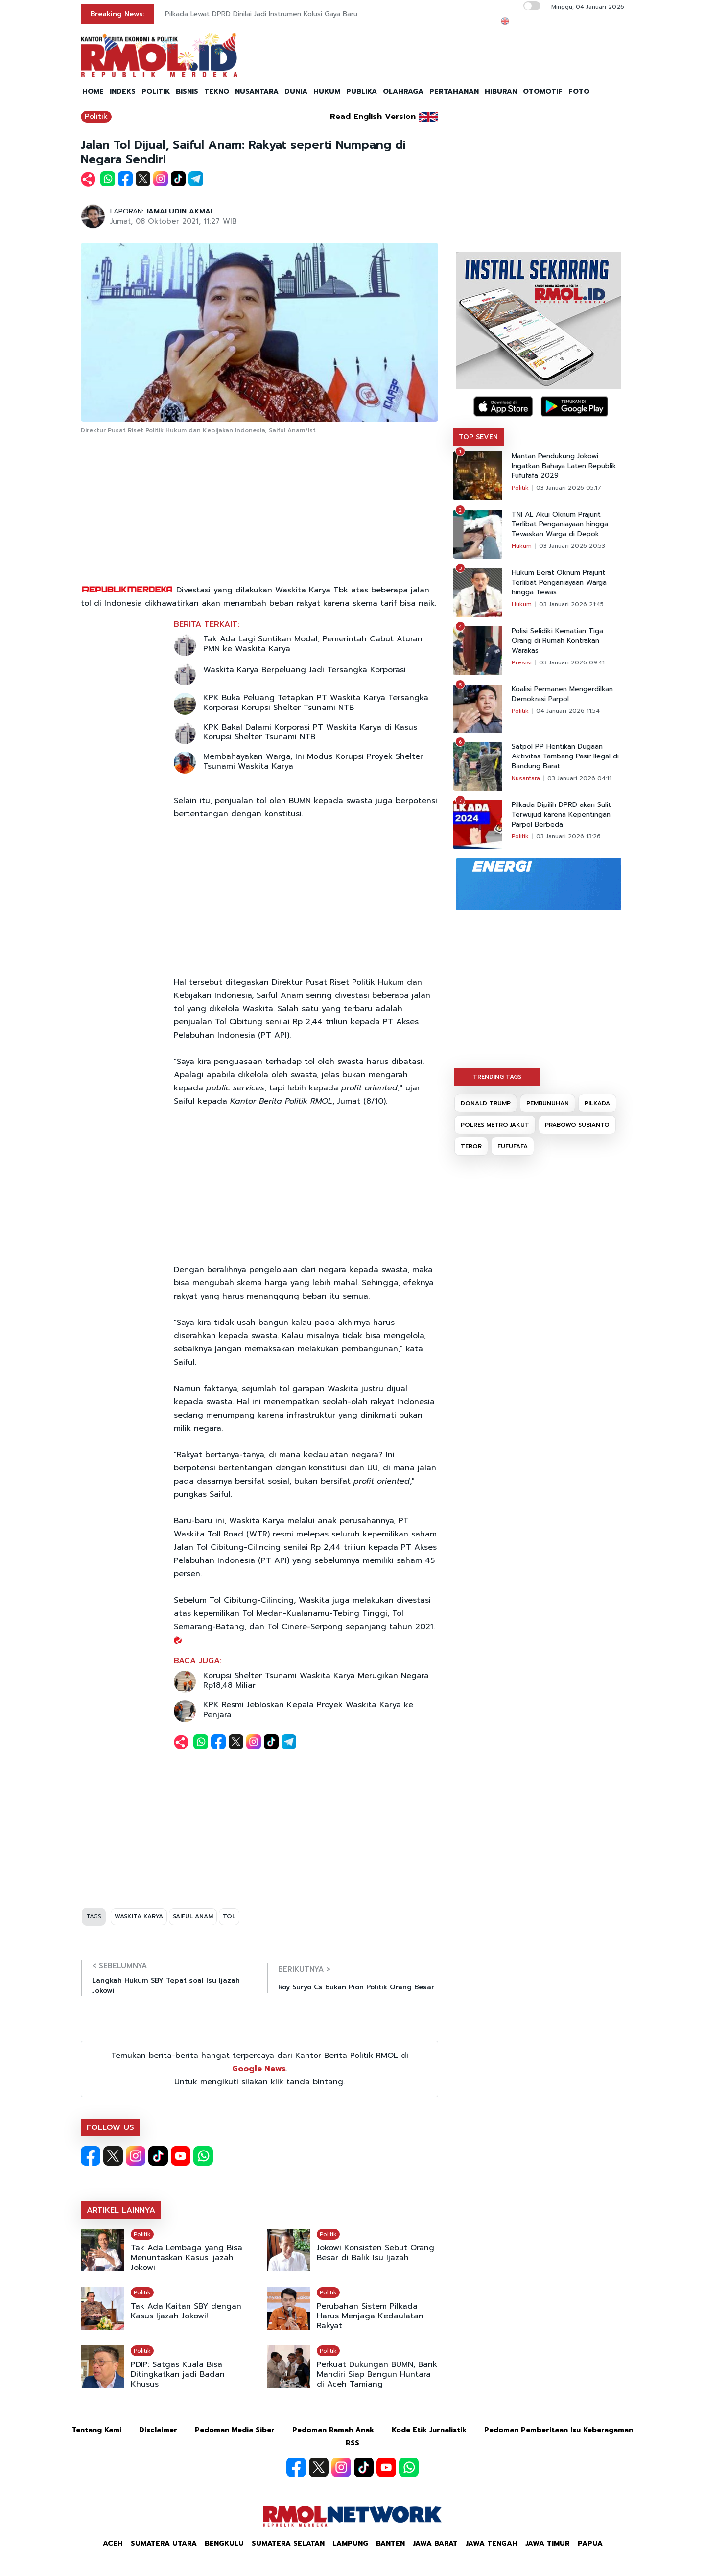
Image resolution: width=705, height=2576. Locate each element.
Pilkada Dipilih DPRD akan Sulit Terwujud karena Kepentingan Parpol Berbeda (561, 814)
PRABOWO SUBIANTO (577, 1124)
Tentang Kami (96, 2430)
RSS (352, 2443)
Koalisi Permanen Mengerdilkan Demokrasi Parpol (562, 694)
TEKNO (216, 91)
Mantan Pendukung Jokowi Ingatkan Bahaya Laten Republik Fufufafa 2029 (564, 466)
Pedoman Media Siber (235, 2430)
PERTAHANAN (454, 91)
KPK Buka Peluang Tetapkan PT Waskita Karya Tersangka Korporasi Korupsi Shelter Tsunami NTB (315, 702)
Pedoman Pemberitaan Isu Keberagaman (558, 2430)
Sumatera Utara (164, 2543)
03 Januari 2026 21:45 (571, 604)
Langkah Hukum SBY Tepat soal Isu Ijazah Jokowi (166, 1985)
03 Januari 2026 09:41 (572, 662)
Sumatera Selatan (288, 2543)
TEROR (471, 1146)
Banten (390, 2543)
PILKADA (597, 1103)
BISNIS (187, 91)
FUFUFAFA (512, 1146)
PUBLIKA (361, 91)
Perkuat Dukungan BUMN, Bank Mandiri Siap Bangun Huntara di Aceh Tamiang (377, 2374)
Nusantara (526, 778)
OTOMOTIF (543, 91)
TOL (229, 1916)
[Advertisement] (259, 510)
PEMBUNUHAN (547, 1103)
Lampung (350, 2543)
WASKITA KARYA (139, 1916)
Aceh (113, 2543)
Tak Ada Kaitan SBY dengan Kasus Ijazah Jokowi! (186, 2311)
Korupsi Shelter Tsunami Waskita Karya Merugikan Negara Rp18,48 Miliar (316, 1680)
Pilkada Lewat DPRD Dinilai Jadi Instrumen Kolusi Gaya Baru (261, 14)
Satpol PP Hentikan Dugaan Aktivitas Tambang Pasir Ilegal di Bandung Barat (565, 756)
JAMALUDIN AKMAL (180, 211)
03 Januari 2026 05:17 (568, 487)
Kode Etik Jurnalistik (429, 2430)
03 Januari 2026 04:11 (579, 778)
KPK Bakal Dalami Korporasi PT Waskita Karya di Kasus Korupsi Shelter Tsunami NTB (310, 732)
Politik (96, 116)
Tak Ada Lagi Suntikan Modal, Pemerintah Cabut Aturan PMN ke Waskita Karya (313, 644)
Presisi (522, 662)
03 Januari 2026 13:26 (568, 836)
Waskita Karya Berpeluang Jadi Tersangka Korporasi (304, 670)
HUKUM (326, 91)
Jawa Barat (435, 2543)
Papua (590, 2543)
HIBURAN (501, 91)
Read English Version (373, 116)
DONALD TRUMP (486, 1103)
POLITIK (155, 91)
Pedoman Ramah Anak (333, 2430)
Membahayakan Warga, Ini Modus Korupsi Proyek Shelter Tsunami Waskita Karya (313, 761)
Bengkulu (224, 2543)
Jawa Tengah (491, 2543)
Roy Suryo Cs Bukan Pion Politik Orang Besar (356, 1987)
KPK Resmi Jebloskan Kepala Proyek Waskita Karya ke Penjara (308, 1710)
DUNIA (295, 91)
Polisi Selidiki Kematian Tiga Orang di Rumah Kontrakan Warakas (557, 641)
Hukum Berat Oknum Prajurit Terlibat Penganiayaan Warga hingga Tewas (559, 582)
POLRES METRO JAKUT (495, 1124)
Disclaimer (158, 2430)
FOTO (578, 91)
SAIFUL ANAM (193, 1916)
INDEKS (123, 91)
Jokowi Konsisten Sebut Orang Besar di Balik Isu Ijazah (375, 2253)
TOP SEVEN (478, 437)
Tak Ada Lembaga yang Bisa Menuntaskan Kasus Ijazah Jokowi (186, 2257)
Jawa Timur (547, 2543)
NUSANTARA (257, 91)
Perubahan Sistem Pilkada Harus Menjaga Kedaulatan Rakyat (370, 2316)
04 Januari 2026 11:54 (568, 711)
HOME (93, 91)
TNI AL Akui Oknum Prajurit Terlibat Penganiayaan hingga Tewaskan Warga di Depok (560, 524)
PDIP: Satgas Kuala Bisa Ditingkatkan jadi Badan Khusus (178, 2374)
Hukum (522, 546)
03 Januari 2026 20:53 (572, 546)
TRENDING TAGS (497, 1076)
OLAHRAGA (403, 91)
